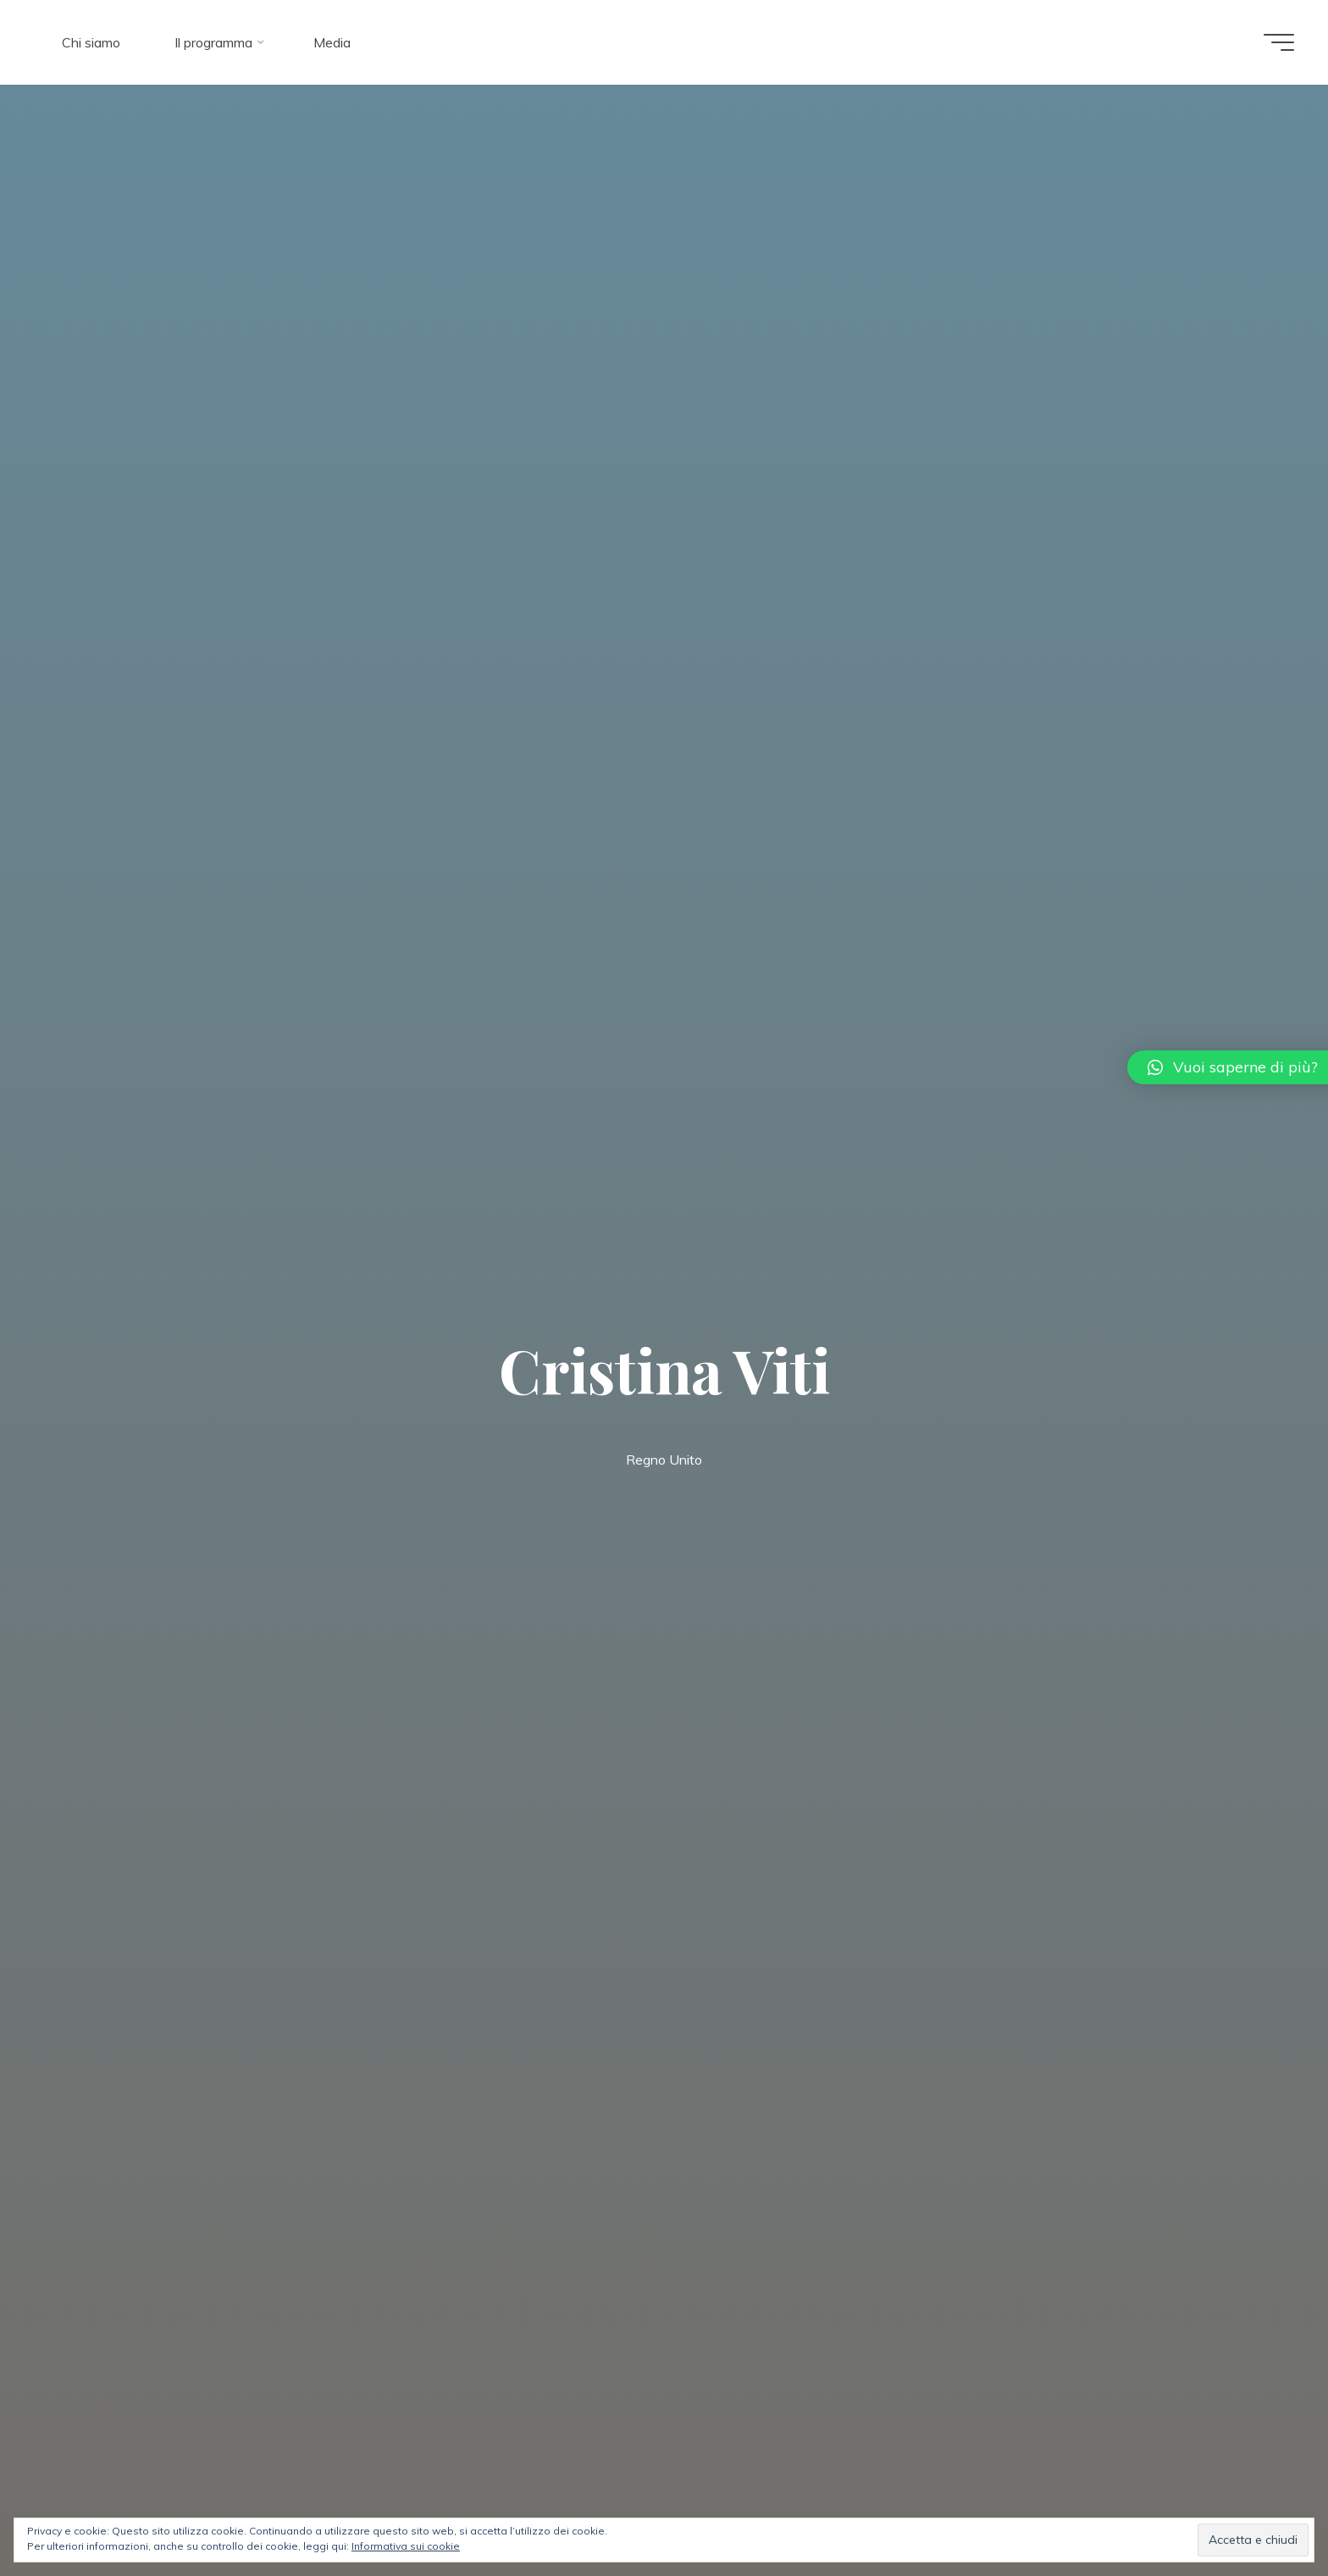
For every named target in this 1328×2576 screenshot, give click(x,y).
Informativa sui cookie (405, 2546)
